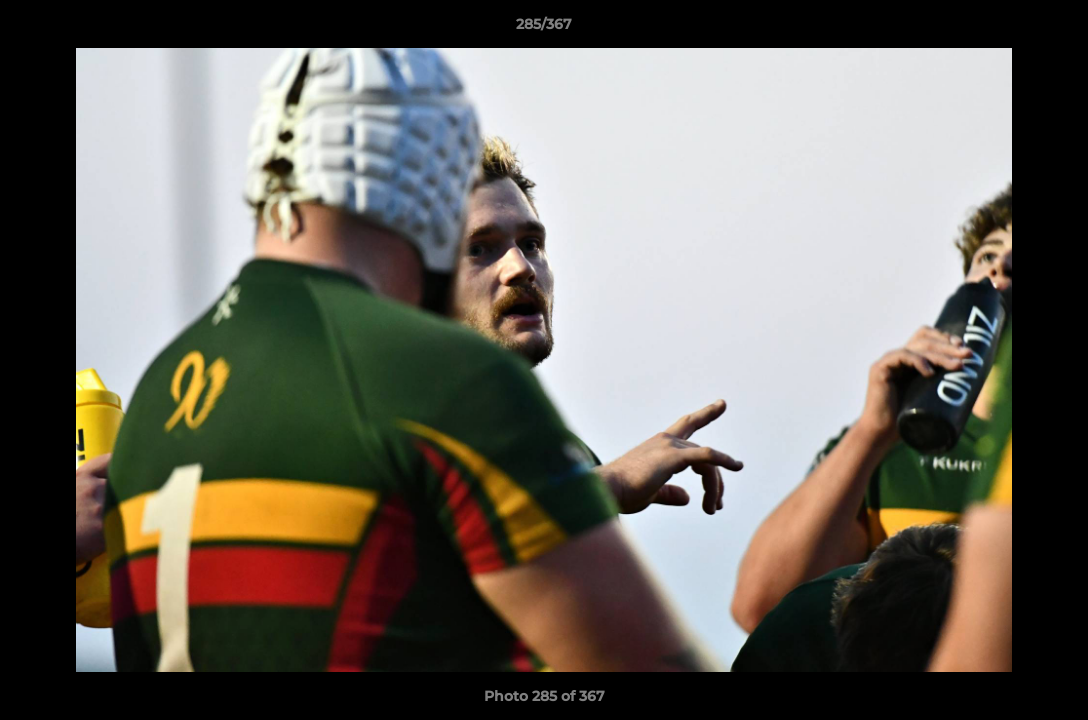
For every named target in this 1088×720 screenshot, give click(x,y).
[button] (1052, 29)
